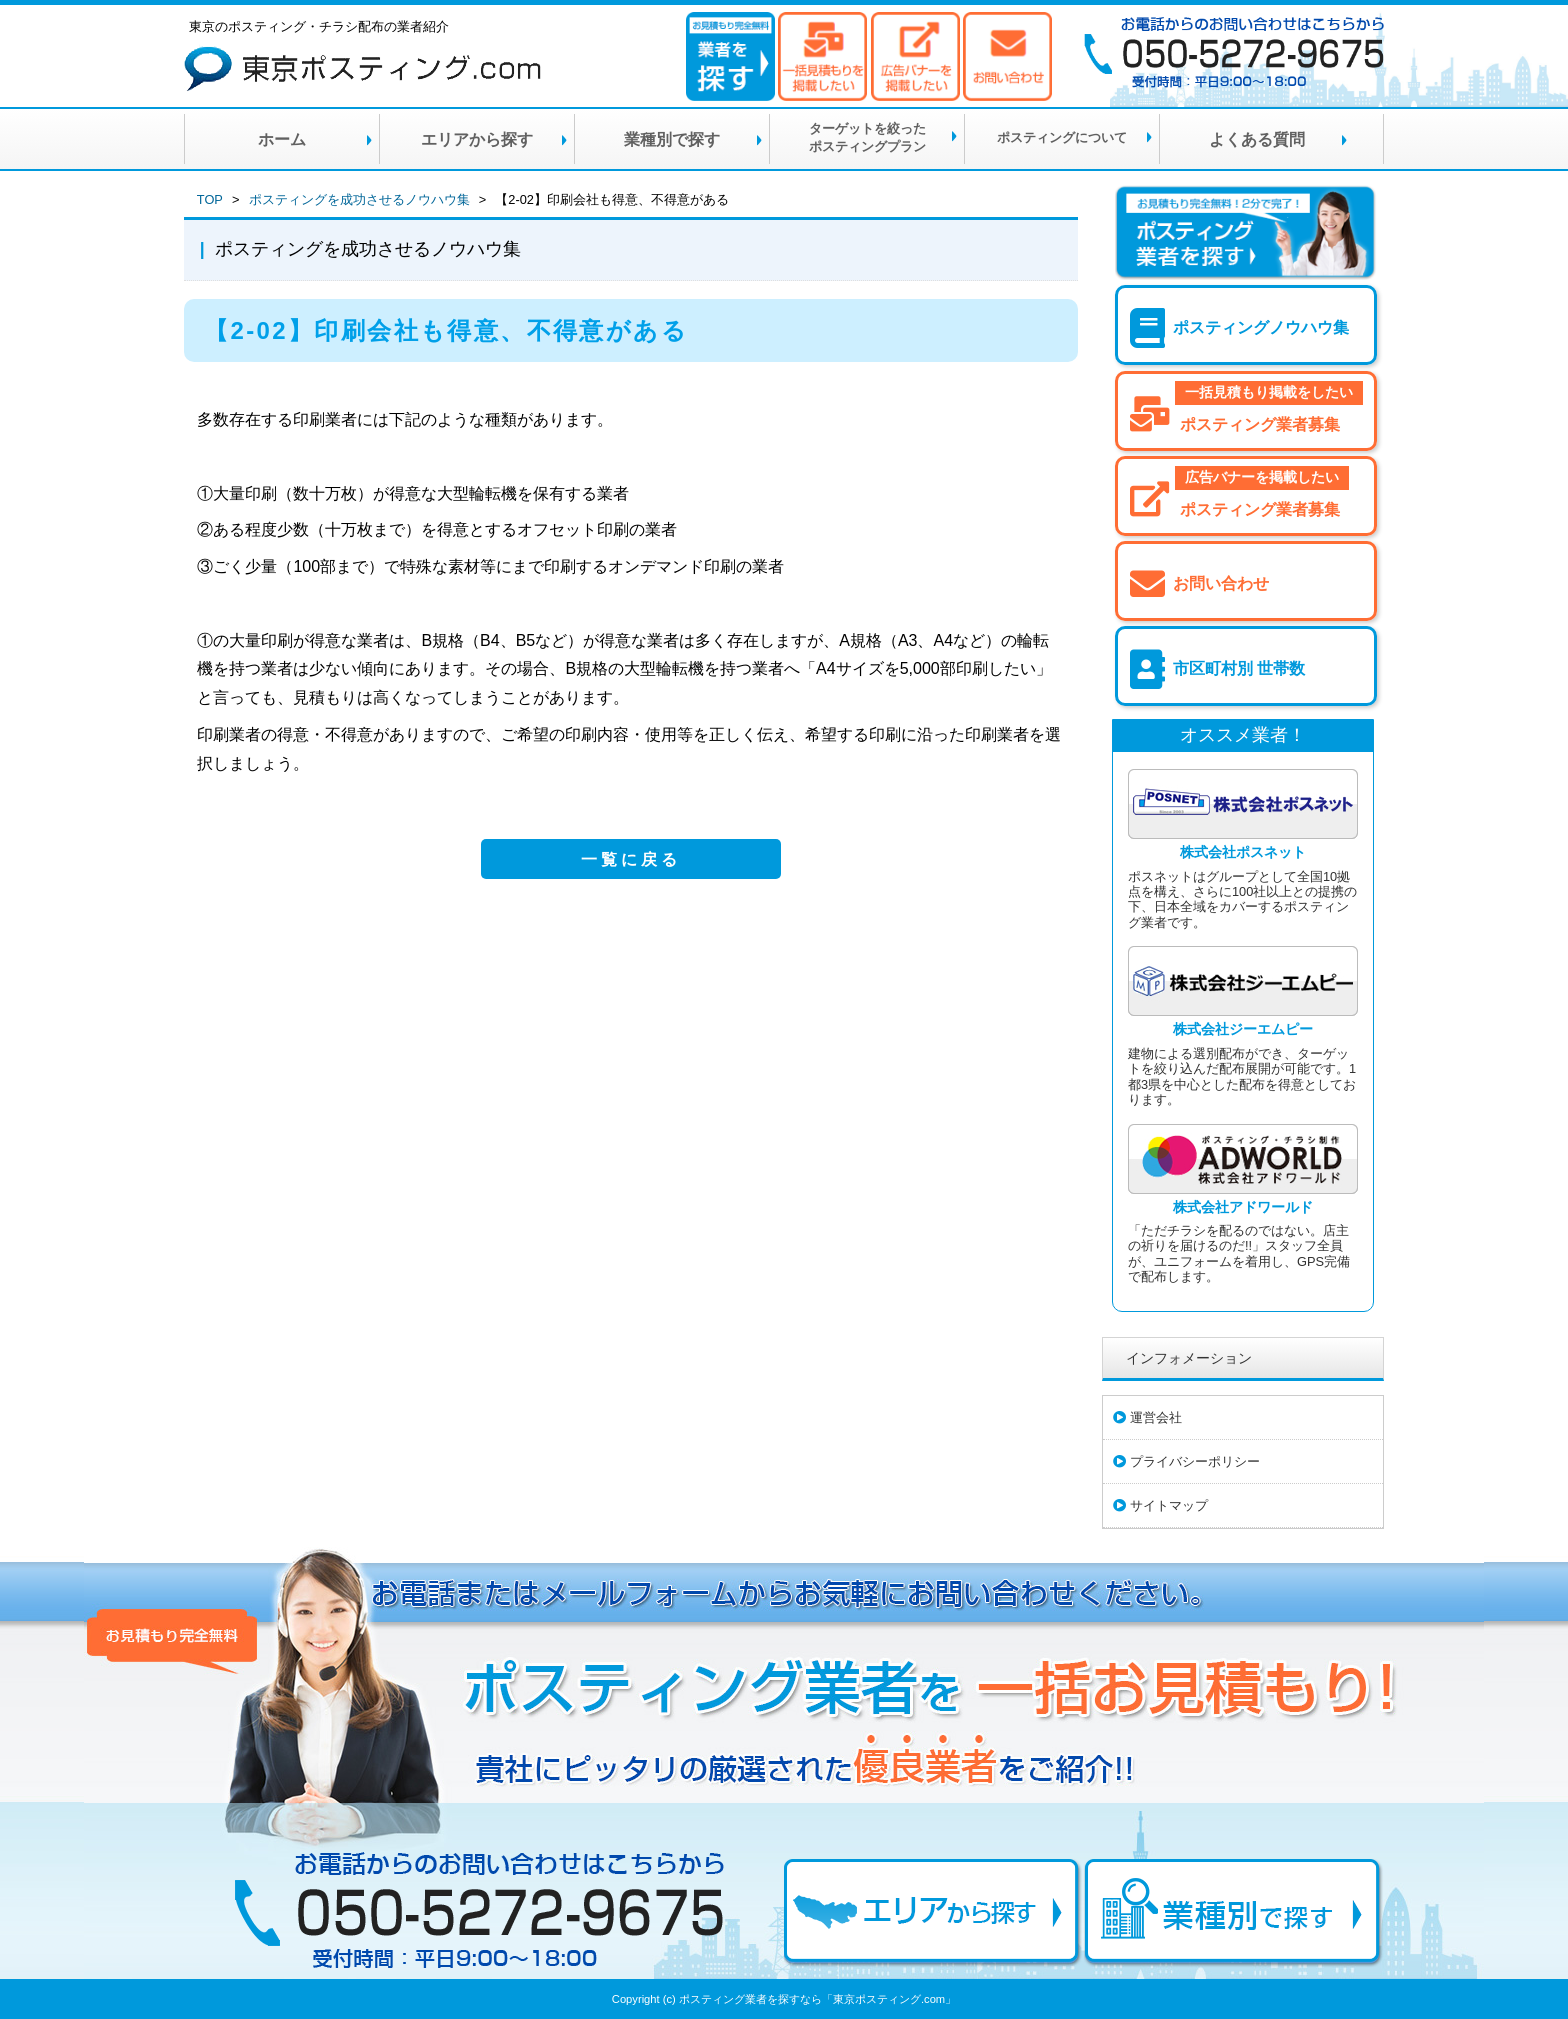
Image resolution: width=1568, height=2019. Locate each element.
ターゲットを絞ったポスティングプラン (867, 137)
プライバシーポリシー (1195, 1461)
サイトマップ (1169, 1505)
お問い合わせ (1221, 583)
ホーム (282, 139)
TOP (210, 199)
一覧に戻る (631, 859)
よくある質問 (1257, 139)
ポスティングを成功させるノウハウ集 (359, 199)
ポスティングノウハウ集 (1261, 327)
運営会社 (1156, 1417)
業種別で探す (672, 139)
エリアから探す (477, 139)
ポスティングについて (1062, 137)
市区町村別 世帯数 (1239, 668)
